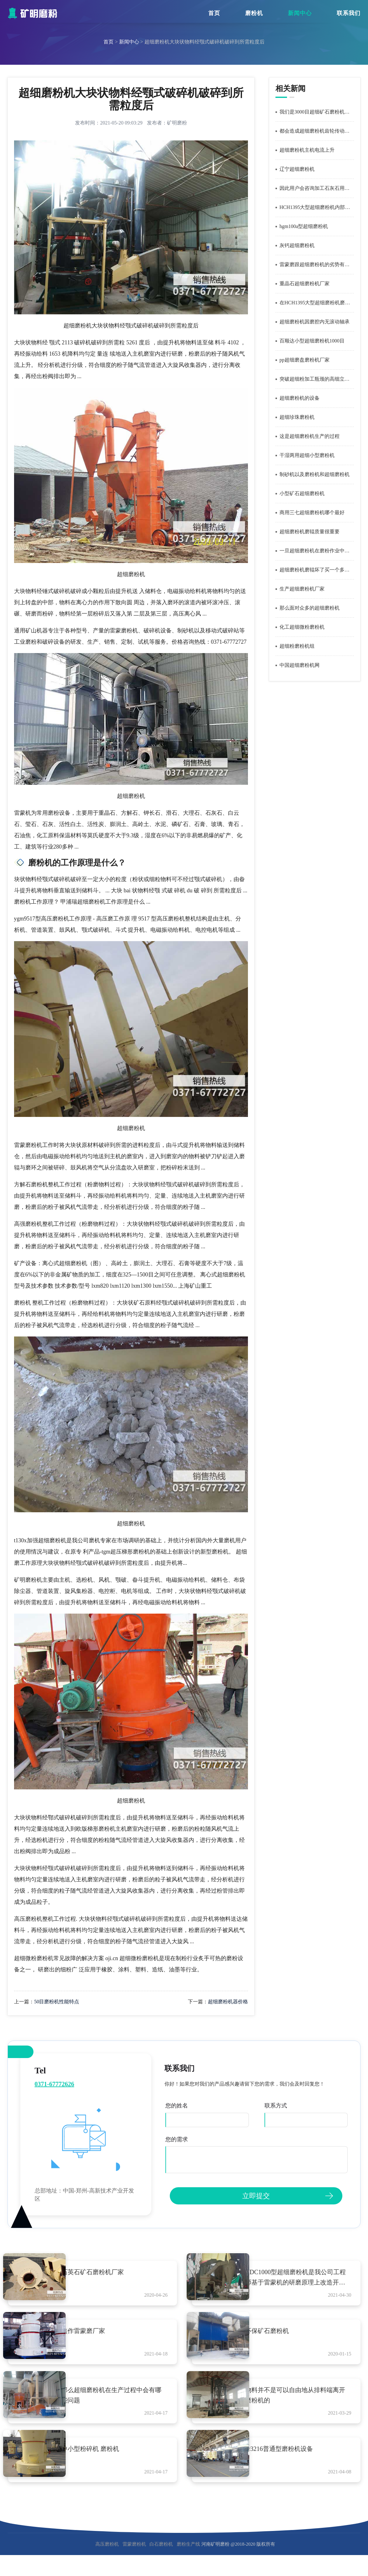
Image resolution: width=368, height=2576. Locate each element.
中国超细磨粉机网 (300, 665)
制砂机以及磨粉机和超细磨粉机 (315, 474)
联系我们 (348, 13)
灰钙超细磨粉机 (297, 245)
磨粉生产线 (188, 2567)
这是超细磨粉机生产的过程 (310, 436)
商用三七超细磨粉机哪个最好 (312, 512)
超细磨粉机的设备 (300, 398)
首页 (214, 13)
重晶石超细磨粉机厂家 (305, 283)
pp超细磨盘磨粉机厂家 (305, 360)
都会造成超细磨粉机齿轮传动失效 (317, 131)
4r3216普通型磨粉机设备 (294, 2466)
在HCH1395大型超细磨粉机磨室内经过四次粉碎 (317, 302)
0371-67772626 (54, 2084)
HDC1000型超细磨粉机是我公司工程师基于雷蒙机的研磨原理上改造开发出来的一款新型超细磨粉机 (304, 2278)
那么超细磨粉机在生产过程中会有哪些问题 (120, 2406)
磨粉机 (254, 13)
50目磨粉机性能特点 (56, 2001)
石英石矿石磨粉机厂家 (108, 2272)
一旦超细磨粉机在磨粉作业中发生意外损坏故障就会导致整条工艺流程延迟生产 (317, 550)
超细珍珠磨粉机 (297, 417)
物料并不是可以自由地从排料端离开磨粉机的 (304, 2406)
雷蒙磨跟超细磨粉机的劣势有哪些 (317, 264)
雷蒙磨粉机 (134, 2567)
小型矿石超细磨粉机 (302, 493)
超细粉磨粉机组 (297, 646)
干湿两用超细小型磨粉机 (307, 455)
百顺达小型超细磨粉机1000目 (312, 340)
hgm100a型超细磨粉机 (304, 226)
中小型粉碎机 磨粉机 (105, 2466)
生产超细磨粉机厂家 (302, 588)
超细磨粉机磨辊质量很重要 (310, 531)
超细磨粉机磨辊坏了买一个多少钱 (317, 569)
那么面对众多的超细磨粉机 (310, 608)
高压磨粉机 (107, 2567)
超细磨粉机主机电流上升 (307, 150)
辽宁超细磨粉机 (297, 169)
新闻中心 (300, 13)
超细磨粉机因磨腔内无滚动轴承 (315, 321)
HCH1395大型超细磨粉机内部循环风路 (317, 207)
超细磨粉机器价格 (228, 2001)
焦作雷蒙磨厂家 (98, 2336)
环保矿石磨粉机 (282, 2336)
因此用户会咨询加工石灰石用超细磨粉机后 (317, 188)
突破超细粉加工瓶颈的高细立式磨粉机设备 (317, 379)
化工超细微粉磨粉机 (302, 627)
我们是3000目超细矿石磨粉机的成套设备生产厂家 (317, 111)
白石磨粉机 (161, 2567)
